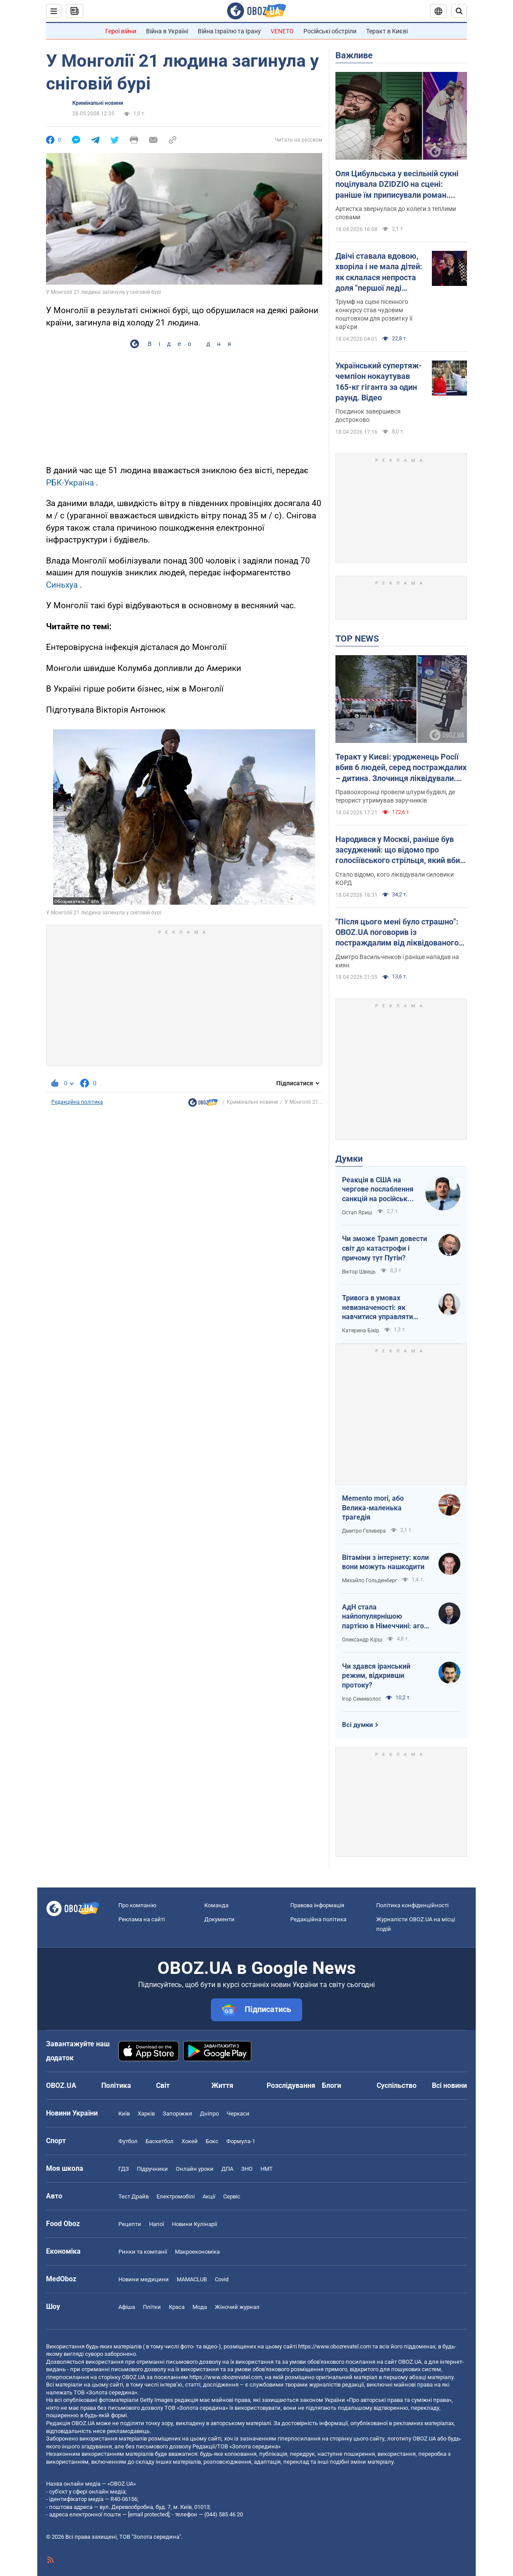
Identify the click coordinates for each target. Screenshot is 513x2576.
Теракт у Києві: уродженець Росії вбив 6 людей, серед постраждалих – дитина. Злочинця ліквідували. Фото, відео (401, 768)
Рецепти (129, 2224)
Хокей (190, 2141)
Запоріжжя (177, 2113)
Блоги (331, 2085)
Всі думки (357, 1725)
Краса (177, 2307)
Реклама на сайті (141, 1919)
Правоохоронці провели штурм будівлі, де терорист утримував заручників (395, 796)
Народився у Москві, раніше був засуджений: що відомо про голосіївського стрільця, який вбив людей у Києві (399, 850)
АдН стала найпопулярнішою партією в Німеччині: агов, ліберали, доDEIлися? (386, 1617)
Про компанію (137, 1905)
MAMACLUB (192, 2279)
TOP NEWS (357, 638)
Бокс (212, 2141)
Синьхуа (62, 585)
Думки (349, 1158)
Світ (163, 2085)
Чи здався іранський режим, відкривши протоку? (376, 1675)
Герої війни (120, 31)
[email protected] (148, 2514)
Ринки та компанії (142, 2251)
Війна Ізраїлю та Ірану (229, 31)
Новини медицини (143, 2279)
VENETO (282, 31)
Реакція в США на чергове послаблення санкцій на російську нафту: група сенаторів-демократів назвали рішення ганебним (379, 1190)
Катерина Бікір (360, 1330)
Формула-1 (240, 2141)
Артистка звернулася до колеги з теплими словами (395, 213)
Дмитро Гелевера (364, 1531)
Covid (221, 2279)
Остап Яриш (357, 1213)
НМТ (266, 2169)
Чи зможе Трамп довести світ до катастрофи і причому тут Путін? (384, 1248)
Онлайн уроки (195, 2169)
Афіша (126, 2307)
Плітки (152, 2307)
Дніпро (209, 2113)
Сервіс (231, 2196)
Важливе (354, 55)
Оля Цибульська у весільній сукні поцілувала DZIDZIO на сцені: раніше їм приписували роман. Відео (397, 184)
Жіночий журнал (237, 2307)
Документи (219, 1919)
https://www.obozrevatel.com (334, 2346)
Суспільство (397, 2085)
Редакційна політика (77, 1102)
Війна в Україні (167, 31)
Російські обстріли (329, 31)
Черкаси (238, 2113)
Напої (156, 2224)
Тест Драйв (133, 2196)
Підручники (152, 2169)
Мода (199, 2307)
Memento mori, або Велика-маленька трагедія (373, 1507)
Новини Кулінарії (194, 2224)
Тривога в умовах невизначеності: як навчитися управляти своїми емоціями (377, 1308)
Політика (116, 2085)
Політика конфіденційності (412, 1905)
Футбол (128, 2141)
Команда (216, 1905)
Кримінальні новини (97, 103)
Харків (146, 2113)
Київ (124, 2113)
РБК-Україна (70, 483)
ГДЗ (123, 2169)
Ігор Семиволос (361, 1699)
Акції (209, 2196)
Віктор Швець (359, 1272)
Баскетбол (160, 2141)
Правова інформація (317, 1905)
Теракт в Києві (387, 31)
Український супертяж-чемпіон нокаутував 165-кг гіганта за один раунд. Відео (378, 381)
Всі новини (449, 2085)
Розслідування (291, 2085)
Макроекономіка (197, 2251)
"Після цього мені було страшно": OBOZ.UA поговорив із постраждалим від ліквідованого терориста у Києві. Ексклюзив (397, 933)
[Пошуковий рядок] (459, 11)
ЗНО (247, 2169)
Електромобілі (176, 2196)
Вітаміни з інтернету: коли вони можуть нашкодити (385, 1562)
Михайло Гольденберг (369, 1580)
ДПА (227, 2169)
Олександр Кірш (362, 1640)
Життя (222, 2085)
